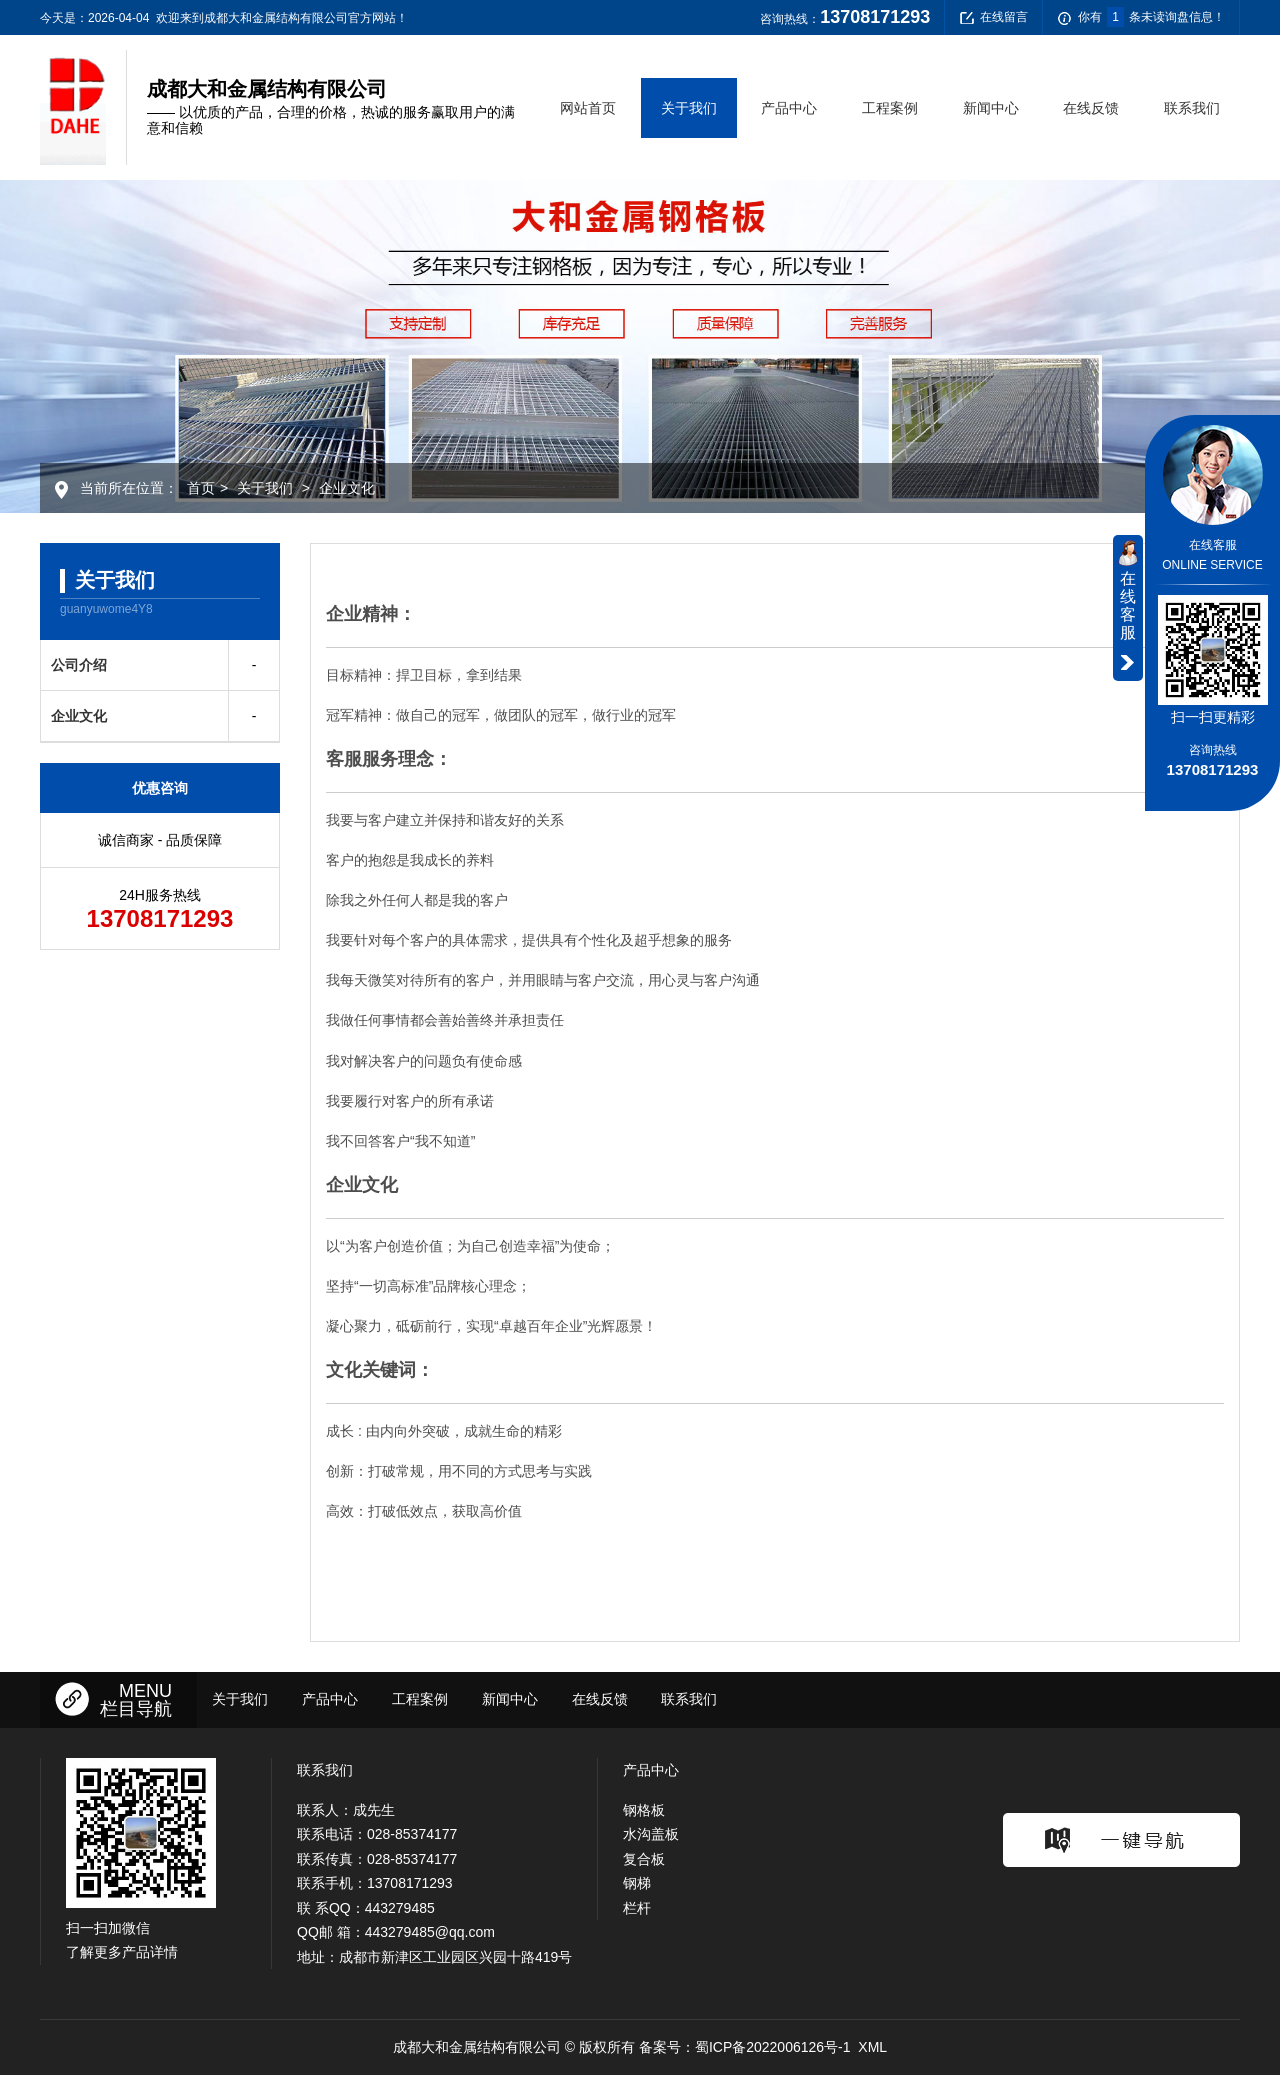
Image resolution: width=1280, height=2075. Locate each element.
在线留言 (994, 18)
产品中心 (789, 108)
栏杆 (637, 1908)
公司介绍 (79, 665)
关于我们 (689, 108)
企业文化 (347, 488)
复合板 (644, 1859)
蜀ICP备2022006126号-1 (773, 2047)
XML (872, 2047)
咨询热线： (845, 17)
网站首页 (588, 108)
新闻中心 (991, 108)
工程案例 (890, 108)
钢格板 (644, 1810)
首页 (201, 488)
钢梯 (637, 1883)
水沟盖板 (651, 1834)
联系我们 (1192, 108)
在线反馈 (1091, 108)
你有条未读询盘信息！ (1141, 18)
